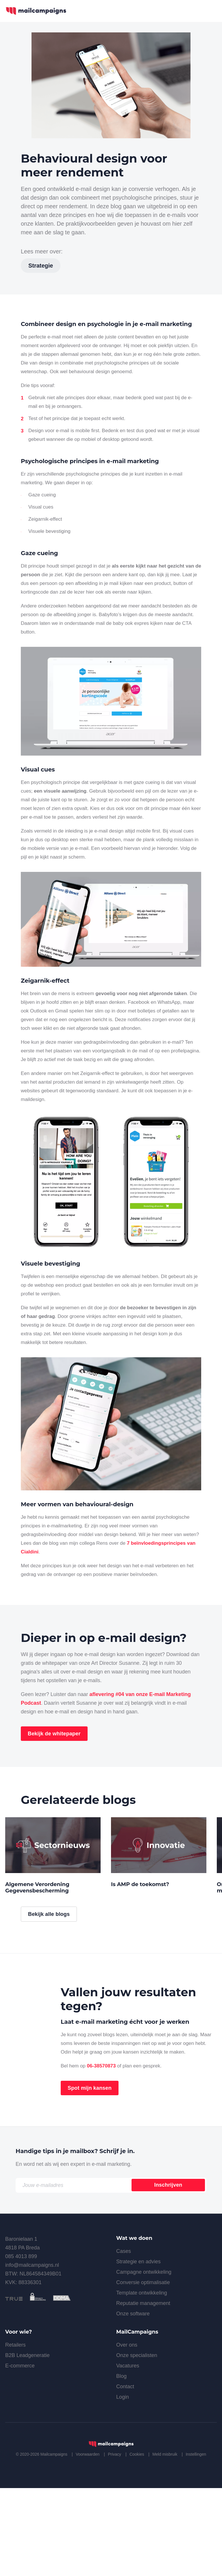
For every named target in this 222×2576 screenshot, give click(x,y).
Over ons (126, 2434)
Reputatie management (143, 2392)
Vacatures (127, 2454)
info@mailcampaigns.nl (32, 2354)
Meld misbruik (164, 2543)
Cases (123, 2340)
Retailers (15, 2434)
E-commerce (20, 2454)
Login (122, 2486)
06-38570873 (101, 2154)
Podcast (31, 1703)
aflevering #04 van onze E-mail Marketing (140, 1694)
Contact (125, 2475)
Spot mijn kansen (90, 2177)
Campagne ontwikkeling (143, 2361)
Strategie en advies (138, 2350)
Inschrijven (168, 2274)
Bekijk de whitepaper (54, 1734)
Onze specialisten (136, 2444)
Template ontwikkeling (141, 2381)
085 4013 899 (21, 2345)
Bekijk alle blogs (49, 2003)
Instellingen (196, 2543)
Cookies (137, 2543)
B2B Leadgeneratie (27, 2444)
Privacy (114, 2543)
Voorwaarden (87, 2543)
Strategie (40, 265)
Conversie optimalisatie (143, 2371)
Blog (121, 2465)
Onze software (133, 2402)
